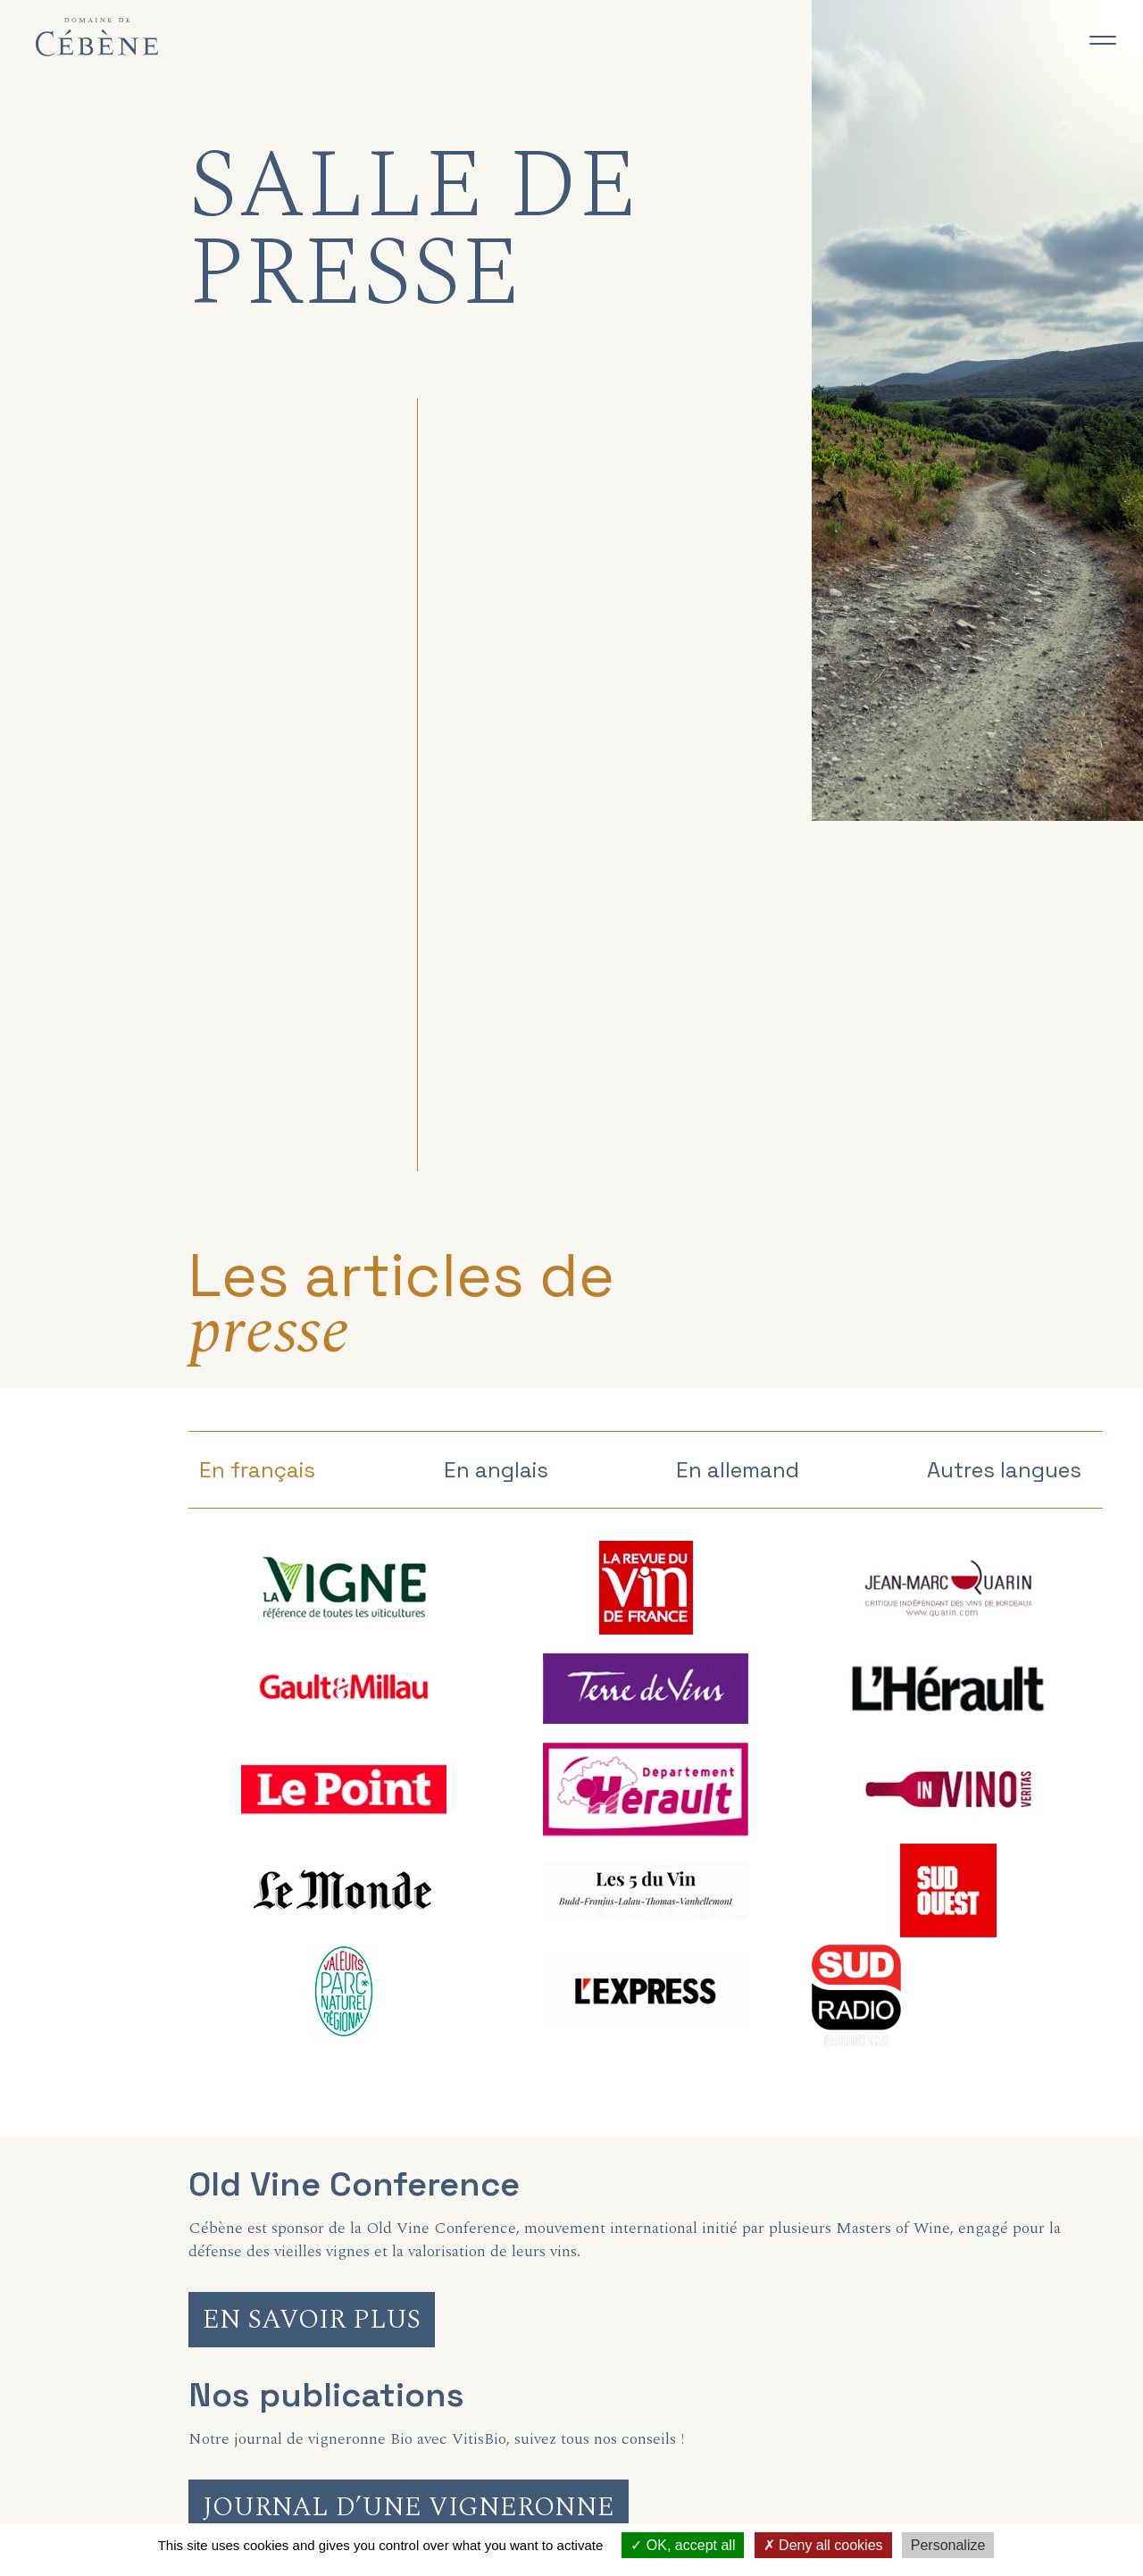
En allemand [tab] (737, 1470)
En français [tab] (257, 1470)
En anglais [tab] (496, 1470)
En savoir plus (312, 2319)
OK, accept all (682, 2545)
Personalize (948, 2545)
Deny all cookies (823, 2545)
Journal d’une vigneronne (408, 2507)
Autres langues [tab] (1004, 1470)
